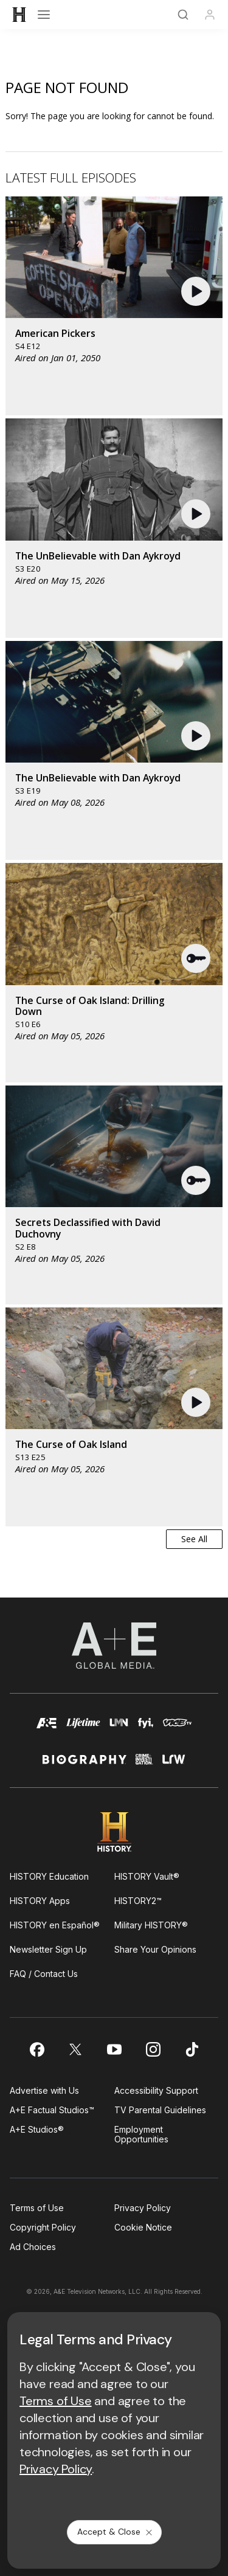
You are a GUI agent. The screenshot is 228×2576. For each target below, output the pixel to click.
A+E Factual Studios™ (52, 2110)
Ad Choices (33, 2247)
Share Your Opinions (155, 1949)
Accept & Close (115, 2531)
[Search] (183, 15)
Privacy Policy (142, 2208)
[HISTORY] (19, 14)
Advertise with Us (44, 2090)
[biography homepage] (84, 1764)
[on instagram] (153, 2049)
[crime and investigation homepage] (144, 1764)
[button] (197, 291)
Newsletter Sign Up (48, 1949)
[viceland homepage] (177, 1728)
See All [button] (194, 1539)
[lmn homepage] (119, 1728)
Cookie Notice (143, 2227)
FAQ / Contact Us (44, 1973)
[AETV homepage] (46, 1728)
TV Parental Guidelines (160, 2110)
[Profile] (210, 15)
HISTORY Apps (40, 1901)
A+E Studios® (37, 2129)
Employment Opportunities (141, 2134)
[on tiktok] (192, 2049)
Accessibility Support (156, 2090)
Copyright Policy (43, 2227)
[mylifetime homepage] (83, 1728)
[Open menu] (43, 14)
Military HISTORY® (151, 1925)
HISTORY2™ (138, 1901)
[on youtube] (114, 2049)
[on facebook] (36, 2049)
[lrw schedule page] (173, 1764)
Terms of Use (37, 2208)
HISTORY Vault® (146, 1876)
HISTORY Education (49, 1876)
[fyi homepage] (146, 1728)
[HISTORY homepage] (114, 1832)
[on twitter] (75, 2049)
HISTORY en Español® (55, 1925)
